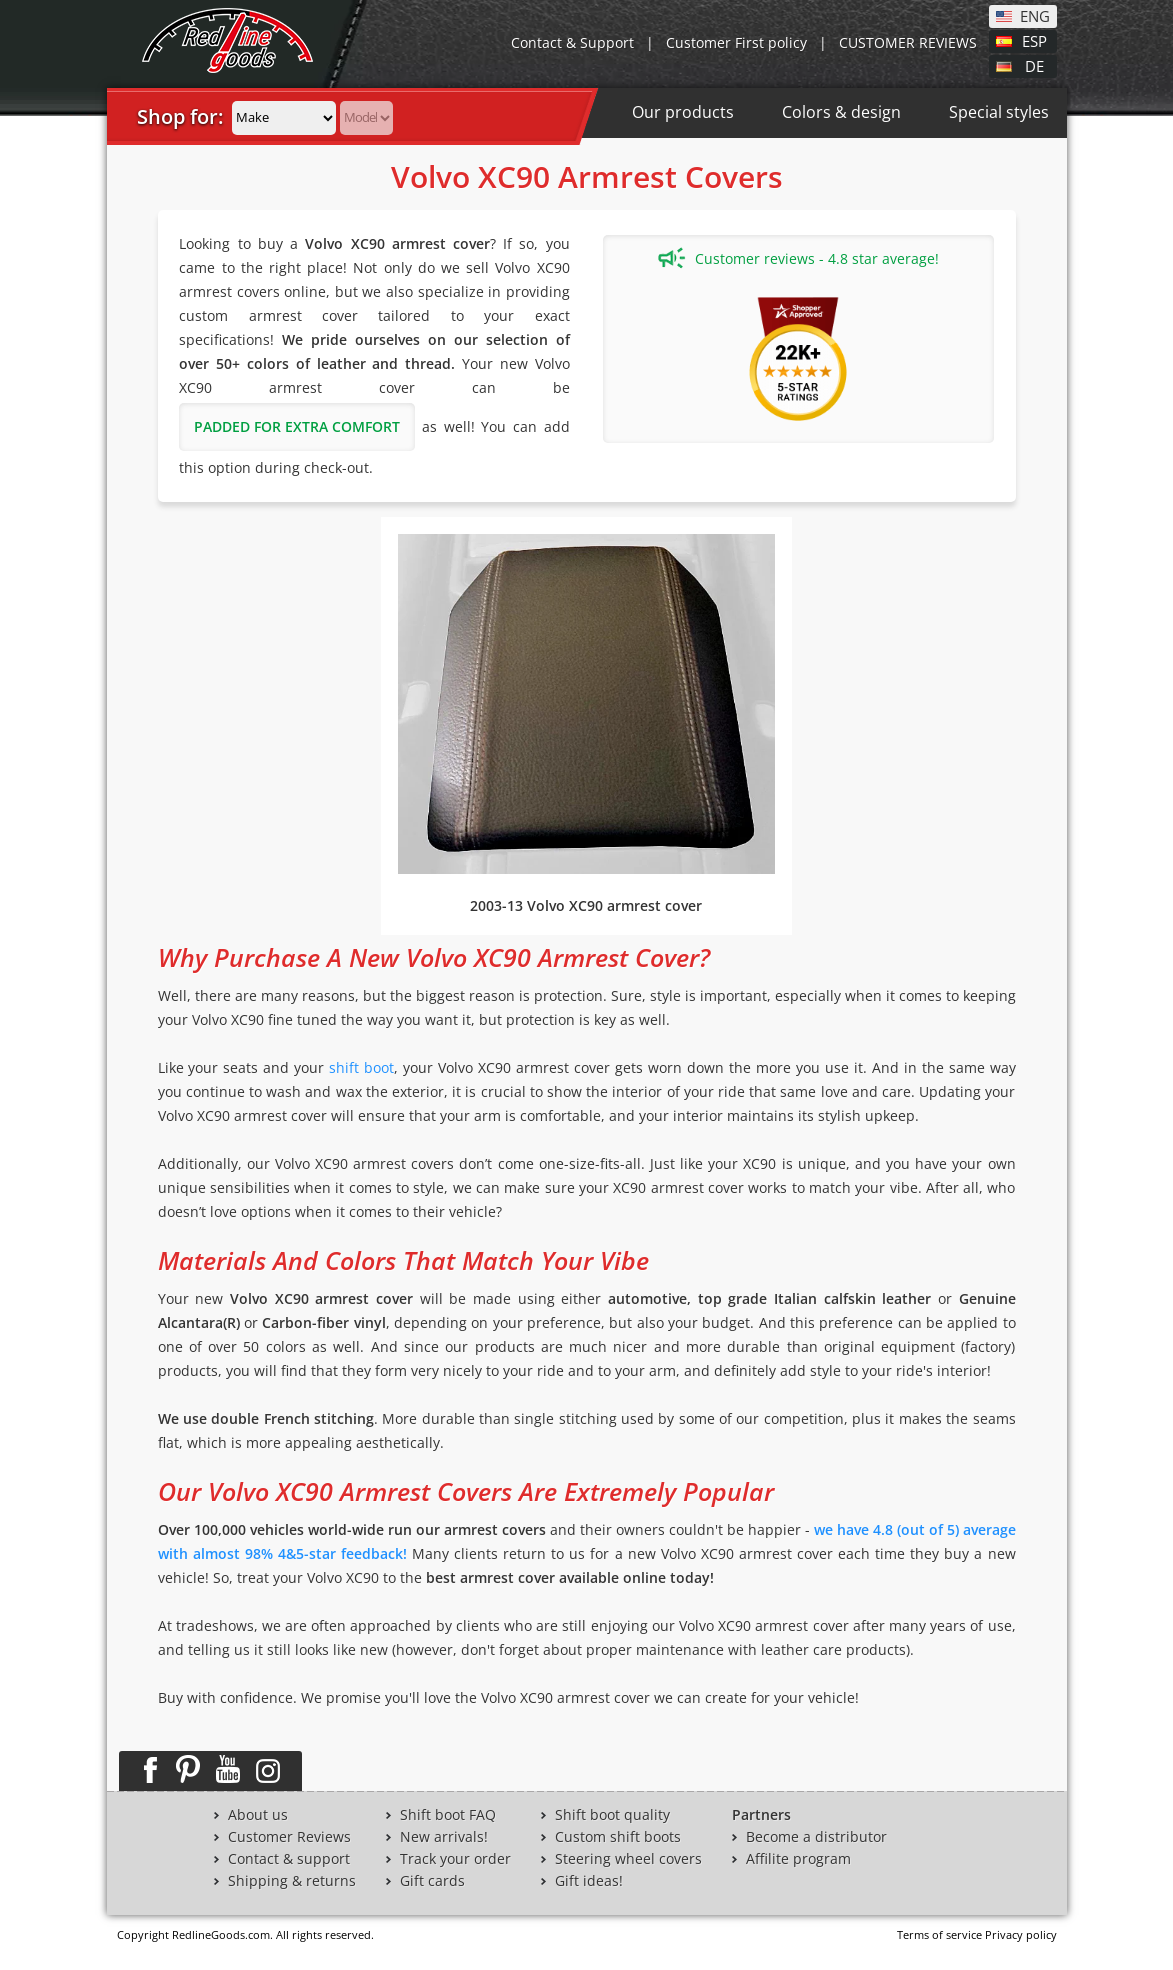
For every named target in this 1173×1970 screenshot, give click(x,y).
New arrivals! (444, 1837)
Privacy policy (1021, 1934)
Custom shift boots (618, 1837)
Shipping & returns (292, 1881)
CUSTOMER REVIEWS (908, 42)
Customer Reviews (289, 1837)
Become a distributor (816, 1837)
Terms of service (939, 1934)
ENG (1035, 15)
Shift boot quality (612, 1815)
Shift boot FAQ (448, 1815)
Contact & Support (572, 42)
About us (258, 1815)
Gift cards (432, 1881)
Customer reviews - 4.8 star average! (798, 258)
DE (1034, 65)
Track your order (455, 1859)
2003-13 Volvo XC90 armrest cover (586, 905)
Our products (683, 112)
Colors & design (841, 112)
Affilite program (798, 1859)
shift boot (361, 1067)
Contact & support (289, 1859)
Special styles (999, 112)
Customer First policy (736, 42)
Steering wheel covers (628, 1859)
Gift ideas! (589, 1881)
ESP (1034, 40)
